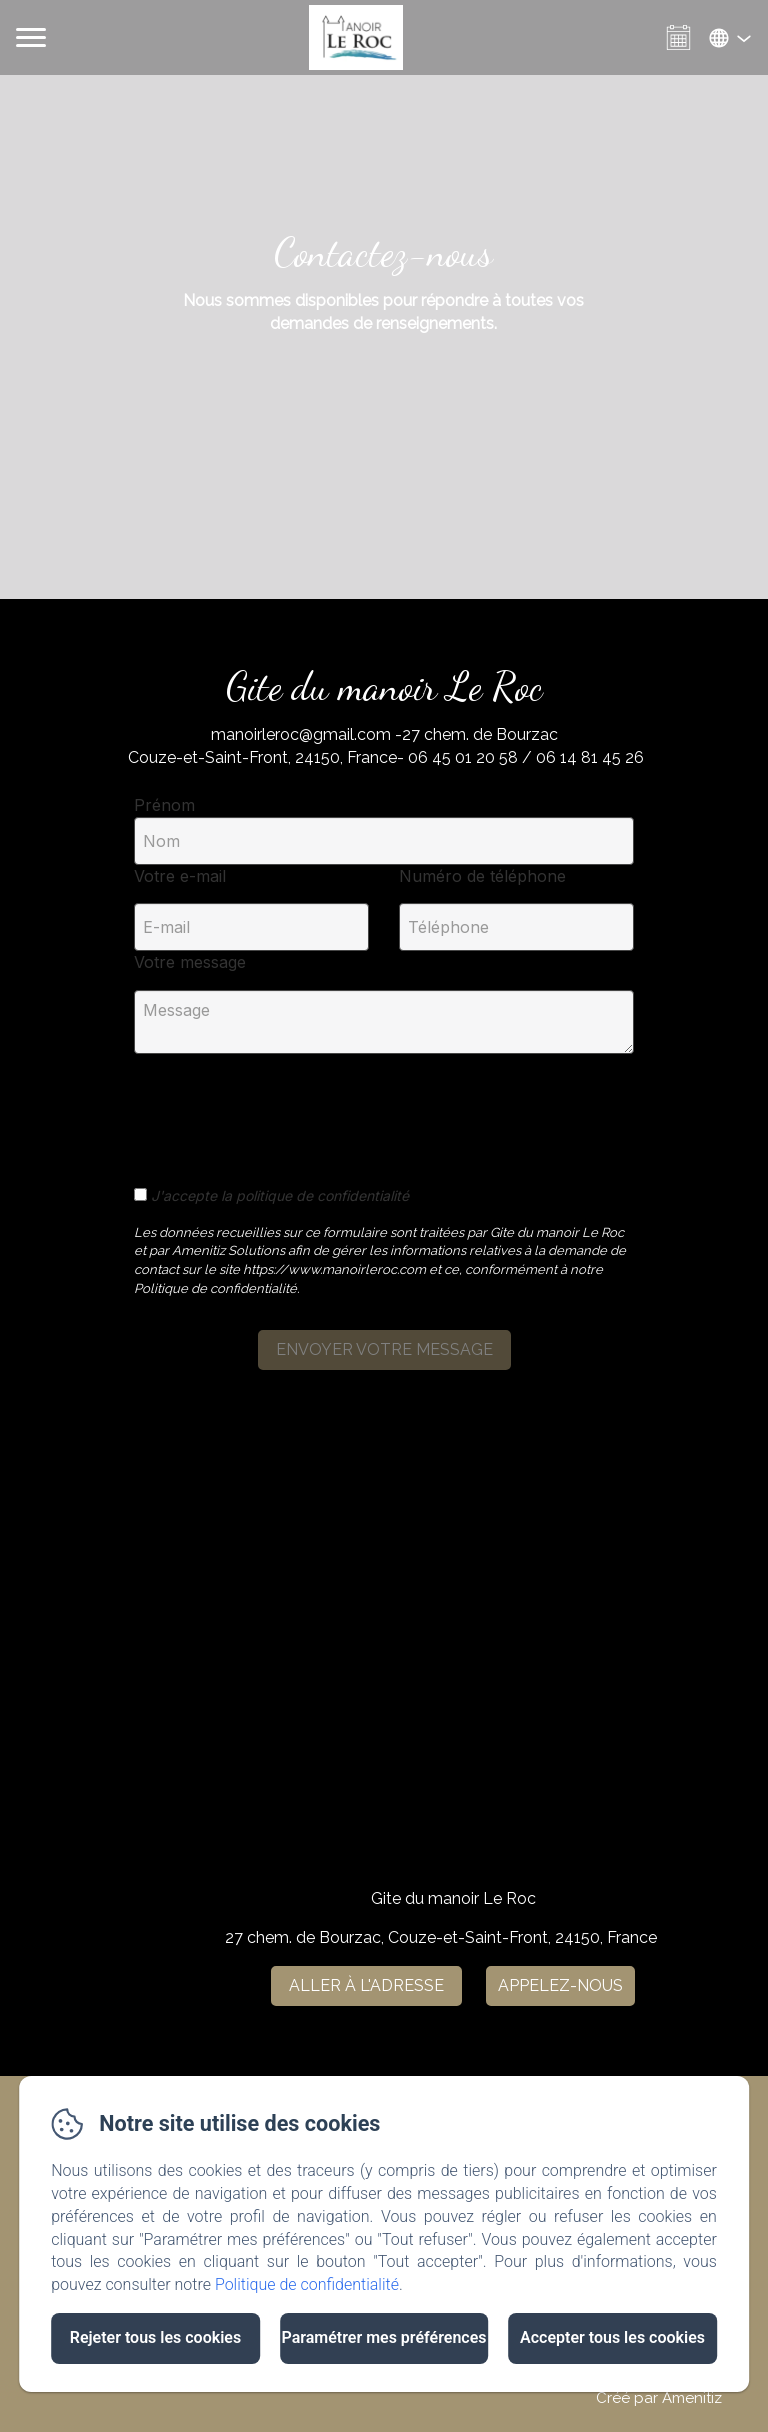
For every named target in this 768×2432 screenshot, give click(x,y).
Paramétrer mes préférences (383, 2337)
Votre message (190, 962)
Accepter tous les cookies (612, 2337)
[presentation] (287, 1109)
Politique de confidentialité (307, 2284)
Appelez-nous (560, 1985)
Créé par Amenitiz (659, 2398)
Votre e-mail (180, 876)
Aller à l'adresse (366, 1985)
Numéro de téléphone (482, 876)
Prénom (164, 805)
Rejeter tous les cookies (155, 2337)
